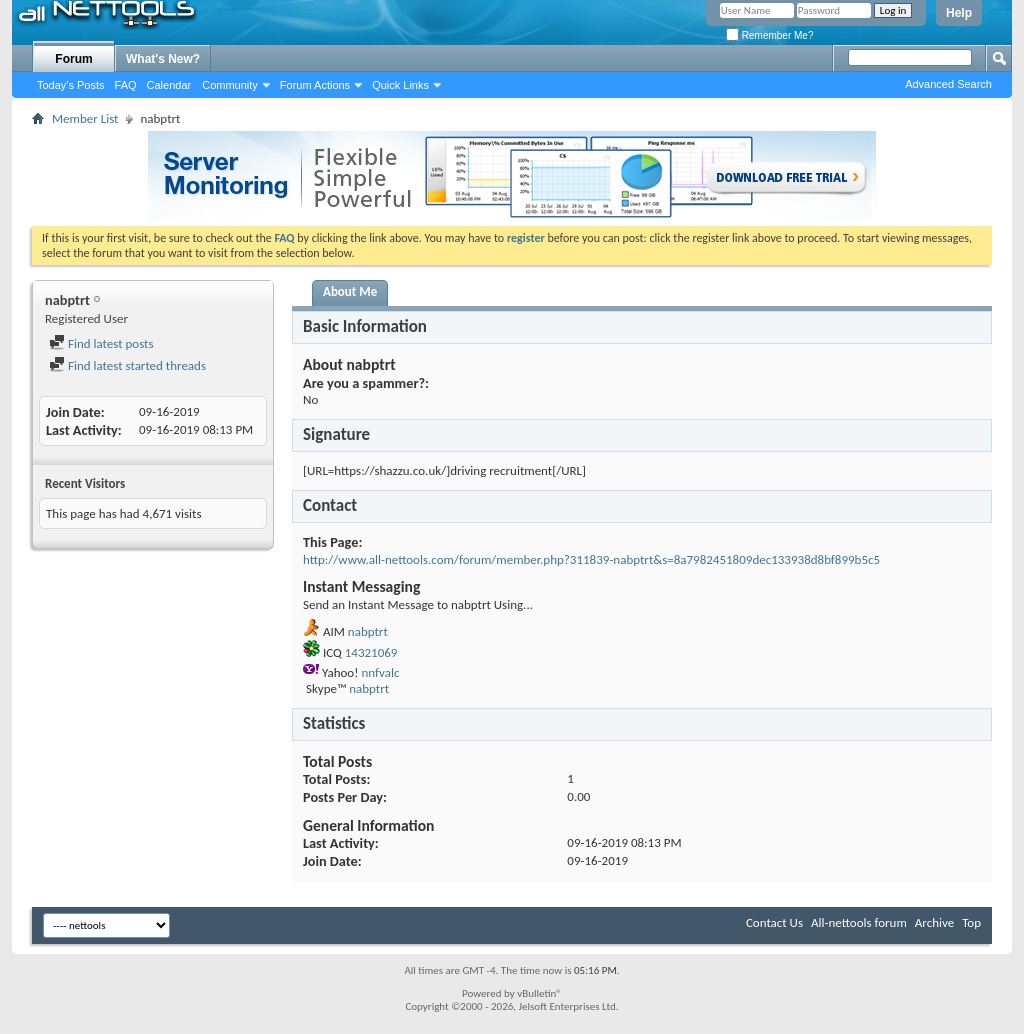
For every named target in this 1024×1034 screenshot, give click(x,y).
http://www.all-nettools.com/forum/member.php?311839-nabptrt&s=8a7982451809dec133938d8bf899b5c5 (591, 559)
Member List (85, 118)
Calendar (169, 85)
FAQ (126, 85)
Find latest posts (101, 343)
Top (971, 922)
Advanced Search (948, 84)
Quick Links (400, 85)
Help (959, 13)
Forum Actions (315, 85)
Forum (73, 59)
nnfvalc (380, 672)
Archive (934, 922)
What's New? (163, 59)
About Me (350, 291)
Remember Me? (769, 35)
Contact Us (774, 922)
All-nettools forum (859, 922)
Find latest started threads (127, 365)
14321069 (371, 652)
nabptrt (368, 631)
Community (230, 85)
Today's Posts (71, 85)
